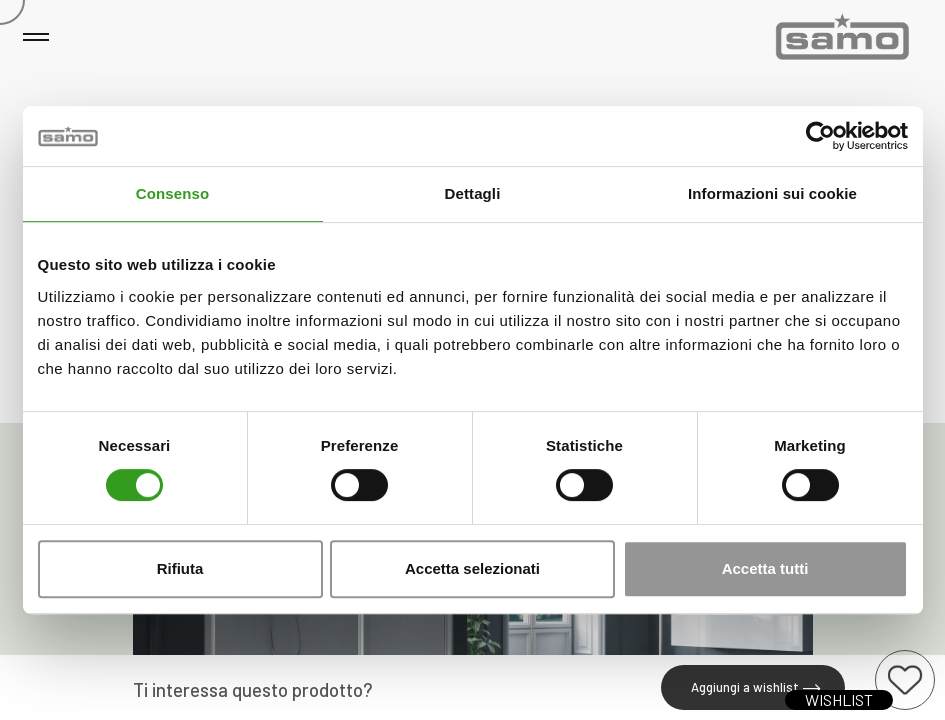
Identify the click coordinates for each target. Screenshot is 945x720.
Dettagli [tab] (473, 193)
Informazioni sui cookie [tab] (772, 193)
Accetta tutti (765, 568)
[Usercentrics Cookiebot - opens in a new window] (820, 136)
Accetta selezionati (472, 568)
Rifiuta (180, 568)
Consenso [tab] (172, 193)
